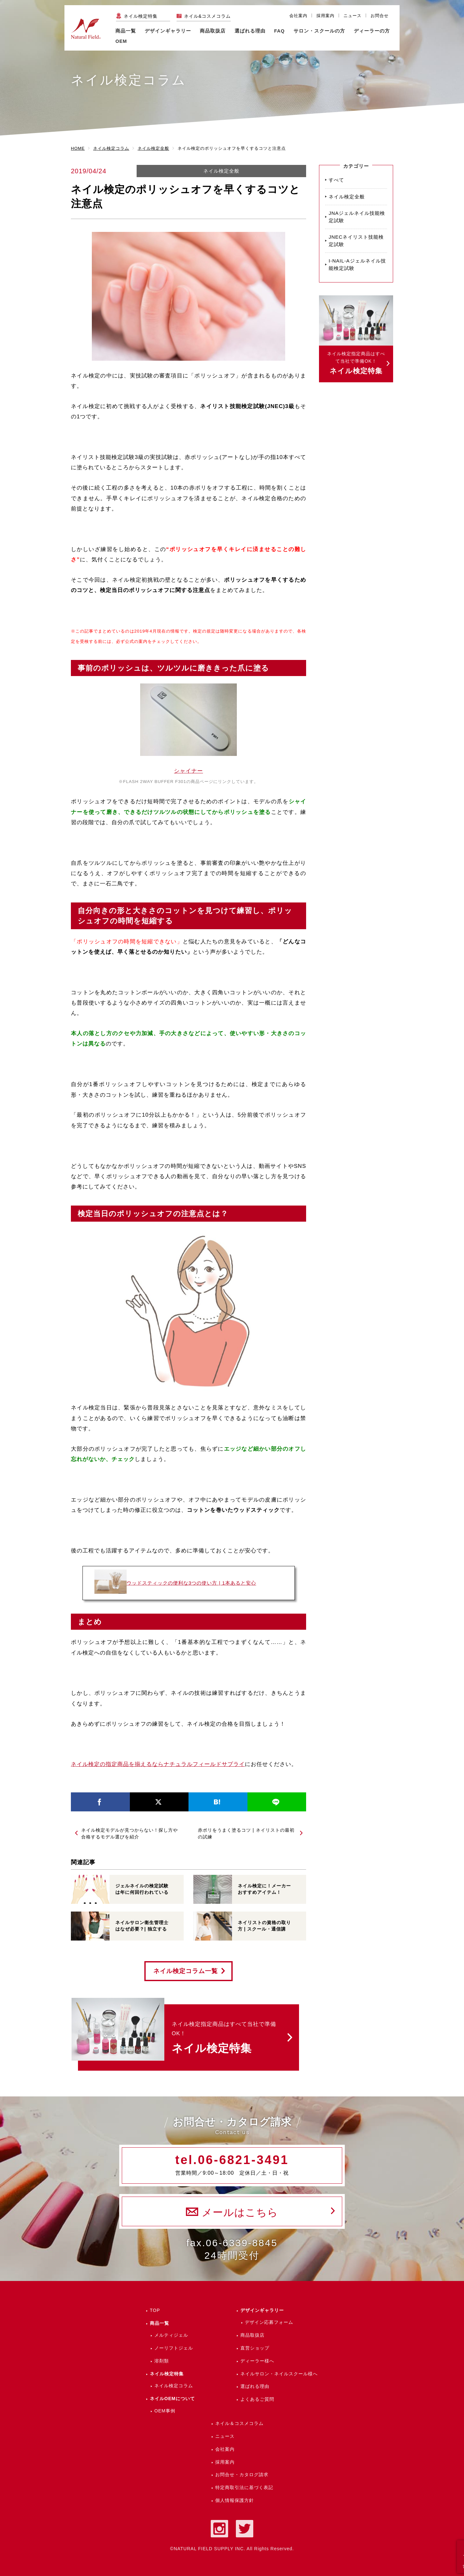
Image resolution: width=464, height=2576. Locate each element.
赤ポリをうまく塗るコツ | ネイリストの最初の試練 (246, 1833)
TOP (155, 2310)
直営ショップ (254, 2348)
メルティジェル (171, 2335)
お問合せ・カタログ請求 (241, 2474)
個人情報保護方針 (234, 2500)
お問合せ (380, 15)
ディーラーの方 (372, 30)
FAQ (279, 30)
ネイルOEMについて (172, 2398)
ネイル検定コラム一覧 (185, 1971)
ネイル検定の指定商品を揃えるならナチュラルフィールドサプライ (158, 1764)
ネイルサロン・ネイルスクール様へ (279, 2373)
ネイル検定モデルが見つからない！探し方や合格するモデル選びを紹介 (129, 1833)
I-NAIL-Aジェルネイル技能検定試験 (357, 264)
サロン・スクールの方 (319, 30)
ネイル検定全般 (221, 171)
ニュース (352, 15)
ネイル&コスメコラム (207, 16)
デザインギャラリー (262, 2310)
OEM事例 (164, 2410)
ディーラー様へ (257, 2360)
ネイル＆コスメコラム (239, 2423)
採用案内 (325, 15)
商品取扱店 (252, 2335)
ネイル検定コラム (173, 2385)
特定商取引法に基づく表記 (244, 2487)
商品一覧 (125, 30)
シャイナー (188, 771)
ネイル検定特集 (141, 16)
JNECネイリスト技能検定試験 (356, 240)
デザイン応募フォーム (269, 2322)
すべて (336, 180)
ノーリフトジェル (173, 2348)
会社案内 (298, 15)
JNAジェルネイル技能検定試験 (357, 216)
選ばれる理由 (250, 30)
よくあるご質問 (257, 2399)
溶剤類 (161, 2360)
